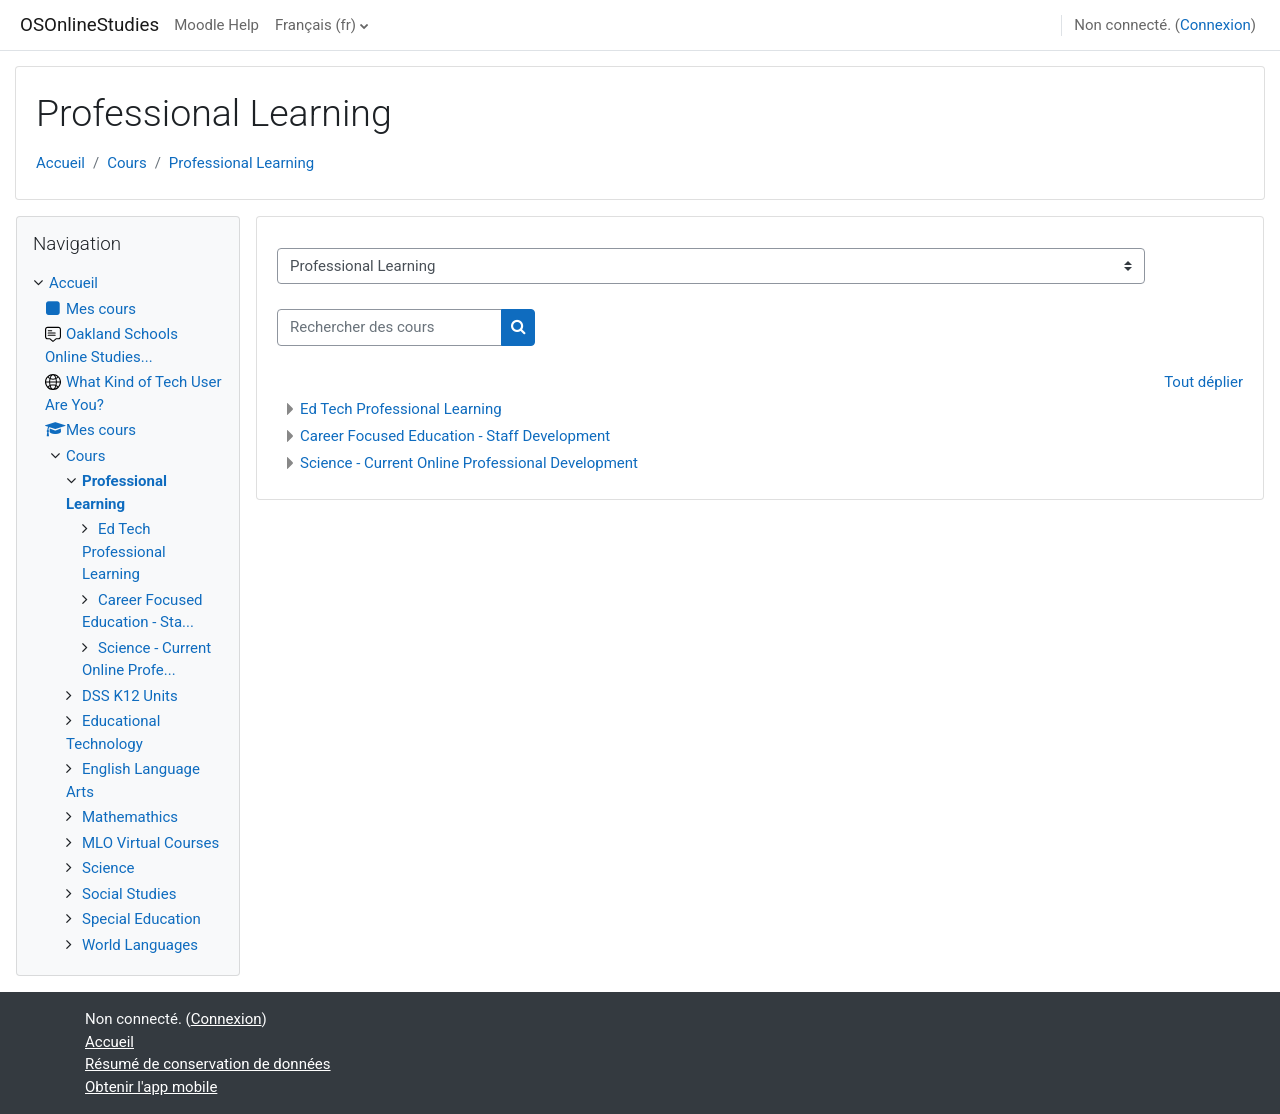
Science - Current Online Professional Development (469, 463)
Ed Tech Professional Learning (401, 409)
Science (108, 868)
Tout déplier (1203, 382)
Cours (126, 163)
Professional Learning (241, 163)
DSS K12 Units (130, 696)
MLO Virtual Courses (150, 843)
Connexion (1215, 25)
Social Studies (129, 894)
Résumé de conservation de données (208, 1064)
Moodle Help (216, 25)
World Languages (140, 945)
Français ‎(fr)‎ (315, 25)
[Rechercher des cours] (389, 327)
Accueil (60, 163)
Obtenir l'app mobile (151, 1087)
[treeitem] (128, 614)
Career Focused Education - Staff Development (455, 436)
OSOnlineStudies (89, 25)
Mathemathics (130, 817)
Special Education (141, 919)
